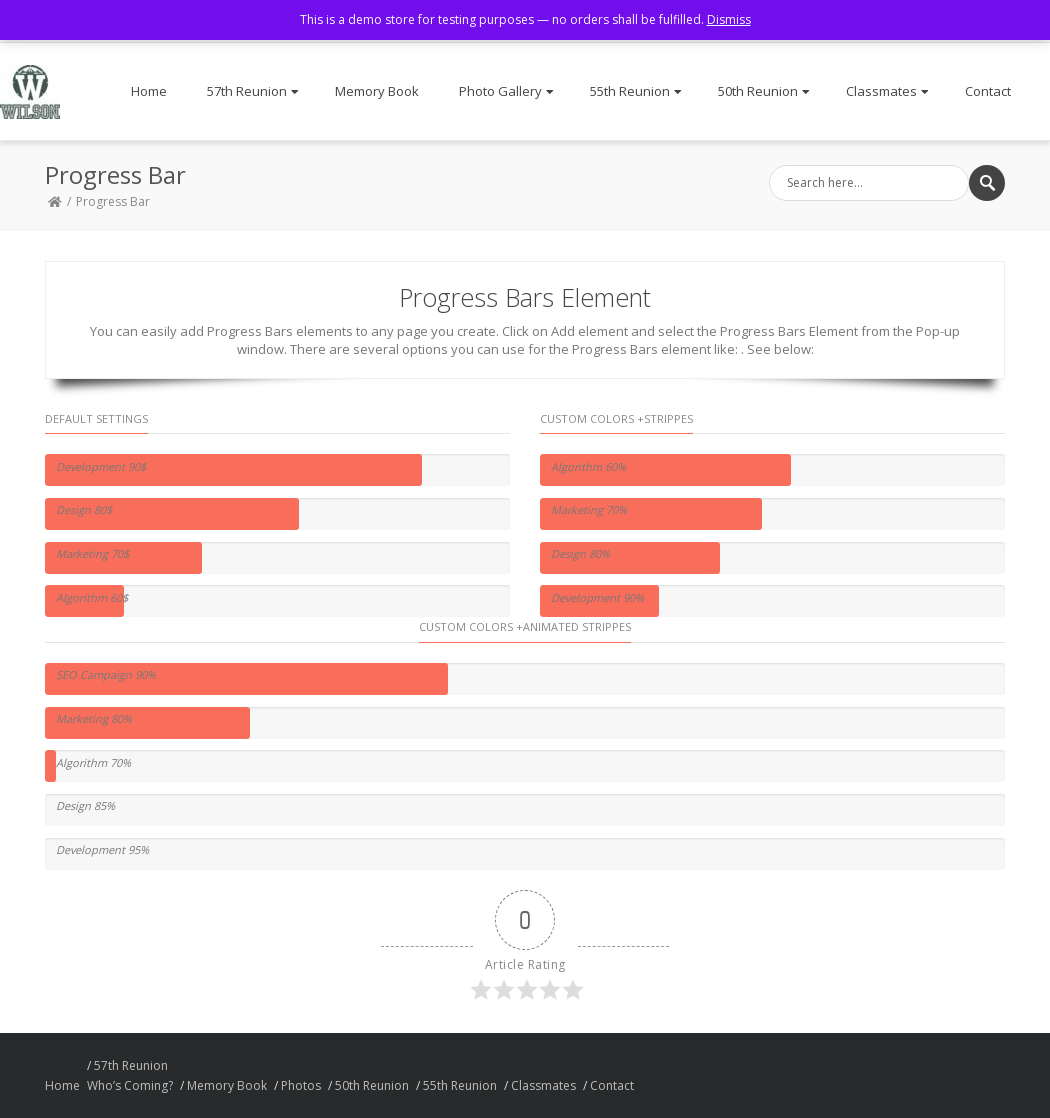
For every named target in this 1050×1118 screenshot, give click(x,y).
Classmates (887, 91)
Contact (988, 91)
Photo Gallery (506, 91)
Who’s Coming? (130, 1085)
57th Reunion (253, 91)
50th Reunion (764, 91)
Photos (301, 1085)
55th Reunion (636, 91)
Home (149, 91)
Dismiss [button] (729, 19)
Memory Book (377, 91)
